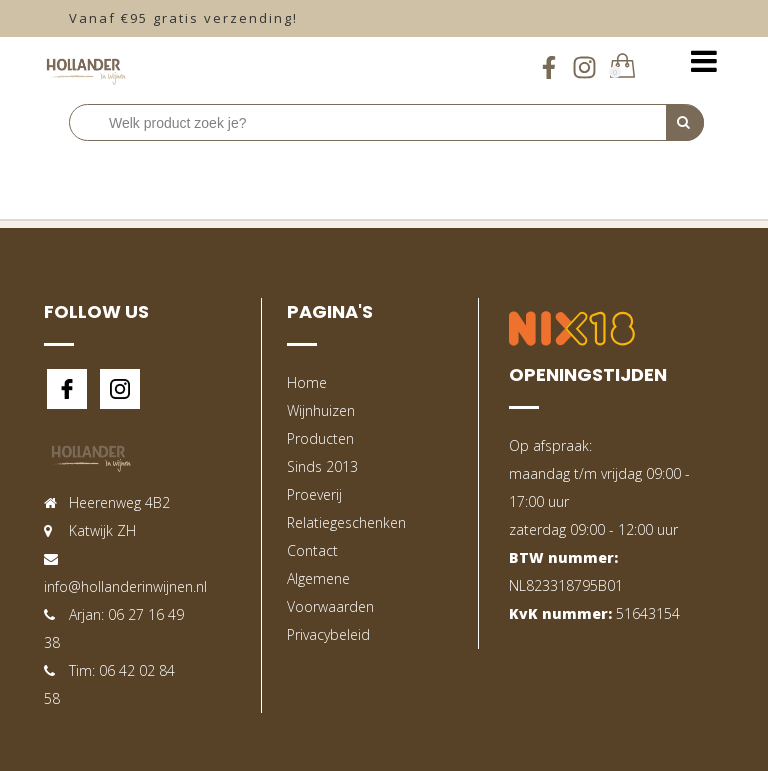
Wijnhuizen (321, 410)
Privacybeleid (328, 634)
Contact (312, 550)
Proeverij (314, 494)
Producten (320, 438)
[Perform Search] (685, 123)
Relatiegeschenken (346, 522)
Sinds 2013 (322, 466)
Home (307, 382)
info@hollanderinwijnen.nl (125, 586)
